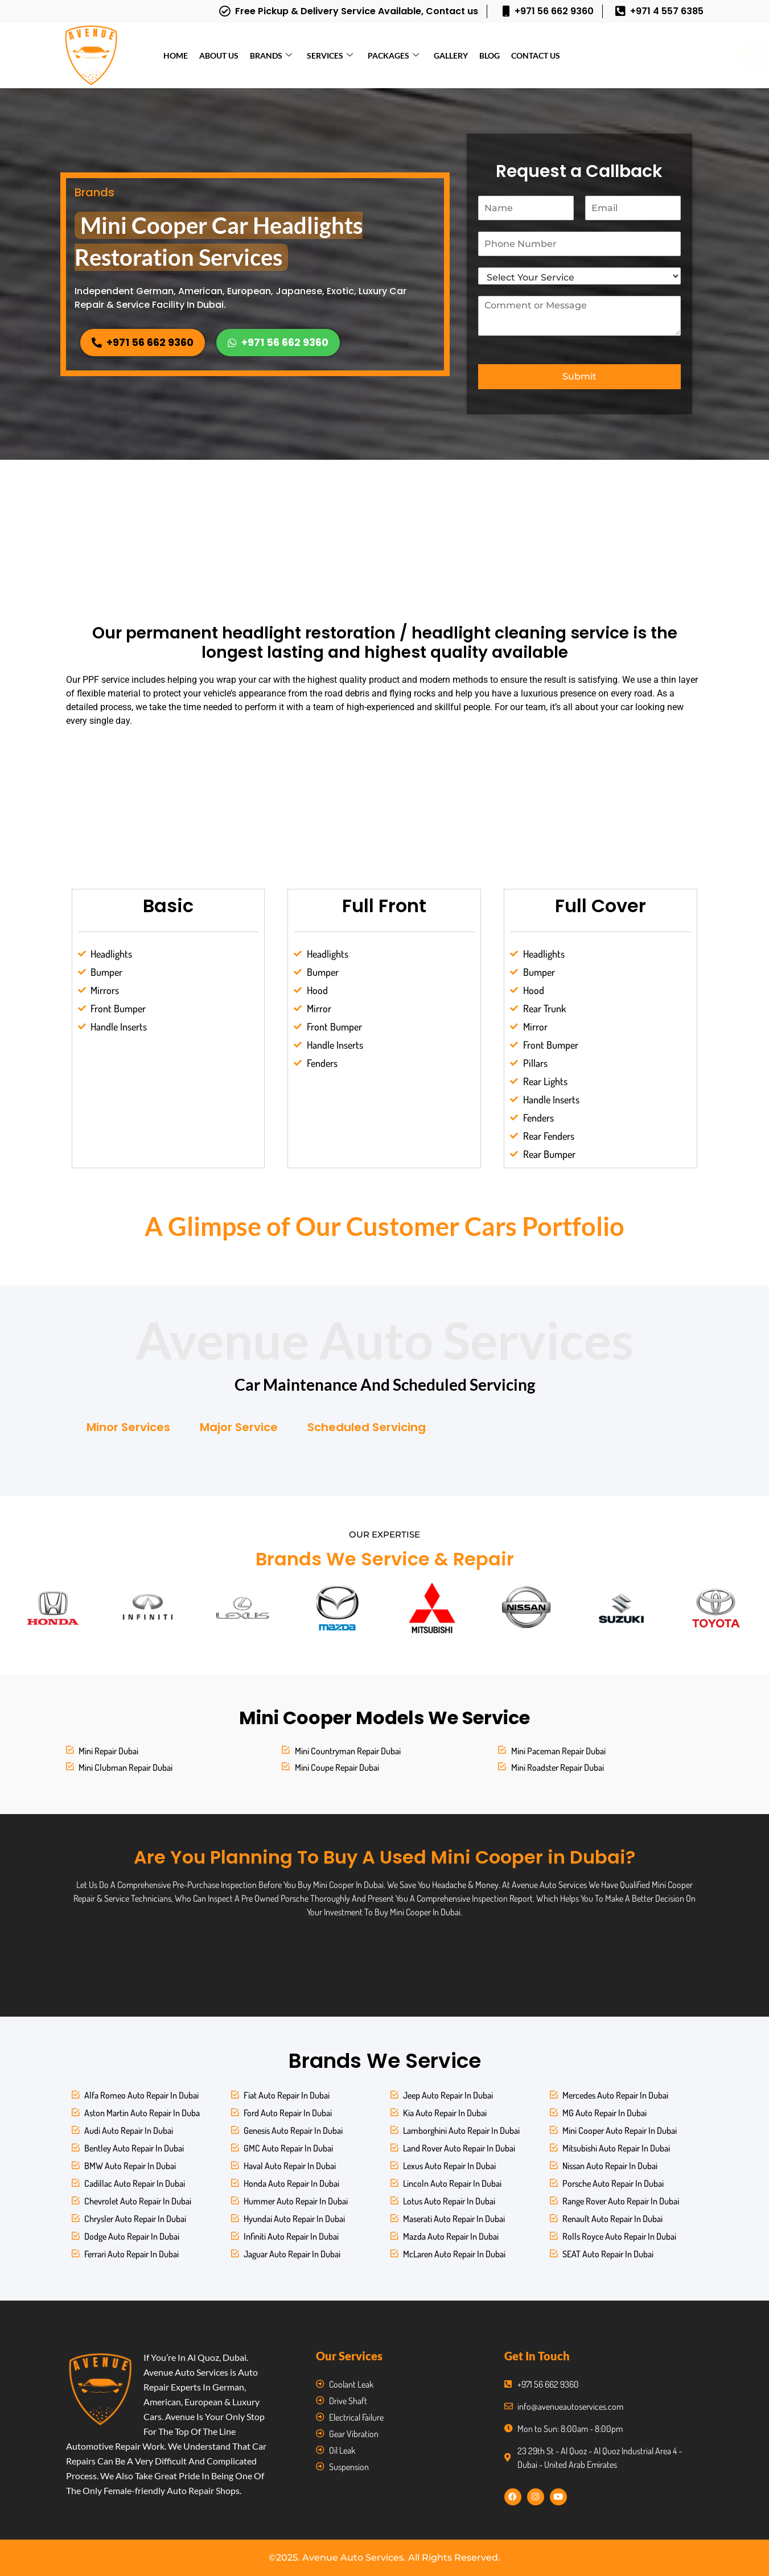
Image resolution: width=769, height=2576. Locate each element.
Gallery (451, 55)
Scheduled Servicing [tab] (366, 1427)
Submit (579, 376)
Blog (489, 55)
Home (175, 55)
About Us (218, 55)
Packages (393, 55)
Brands (271, 55)
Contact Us (535, 55)
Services (330, 55)
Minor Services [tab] (128, 1427)
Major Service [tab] (239, 1427)
